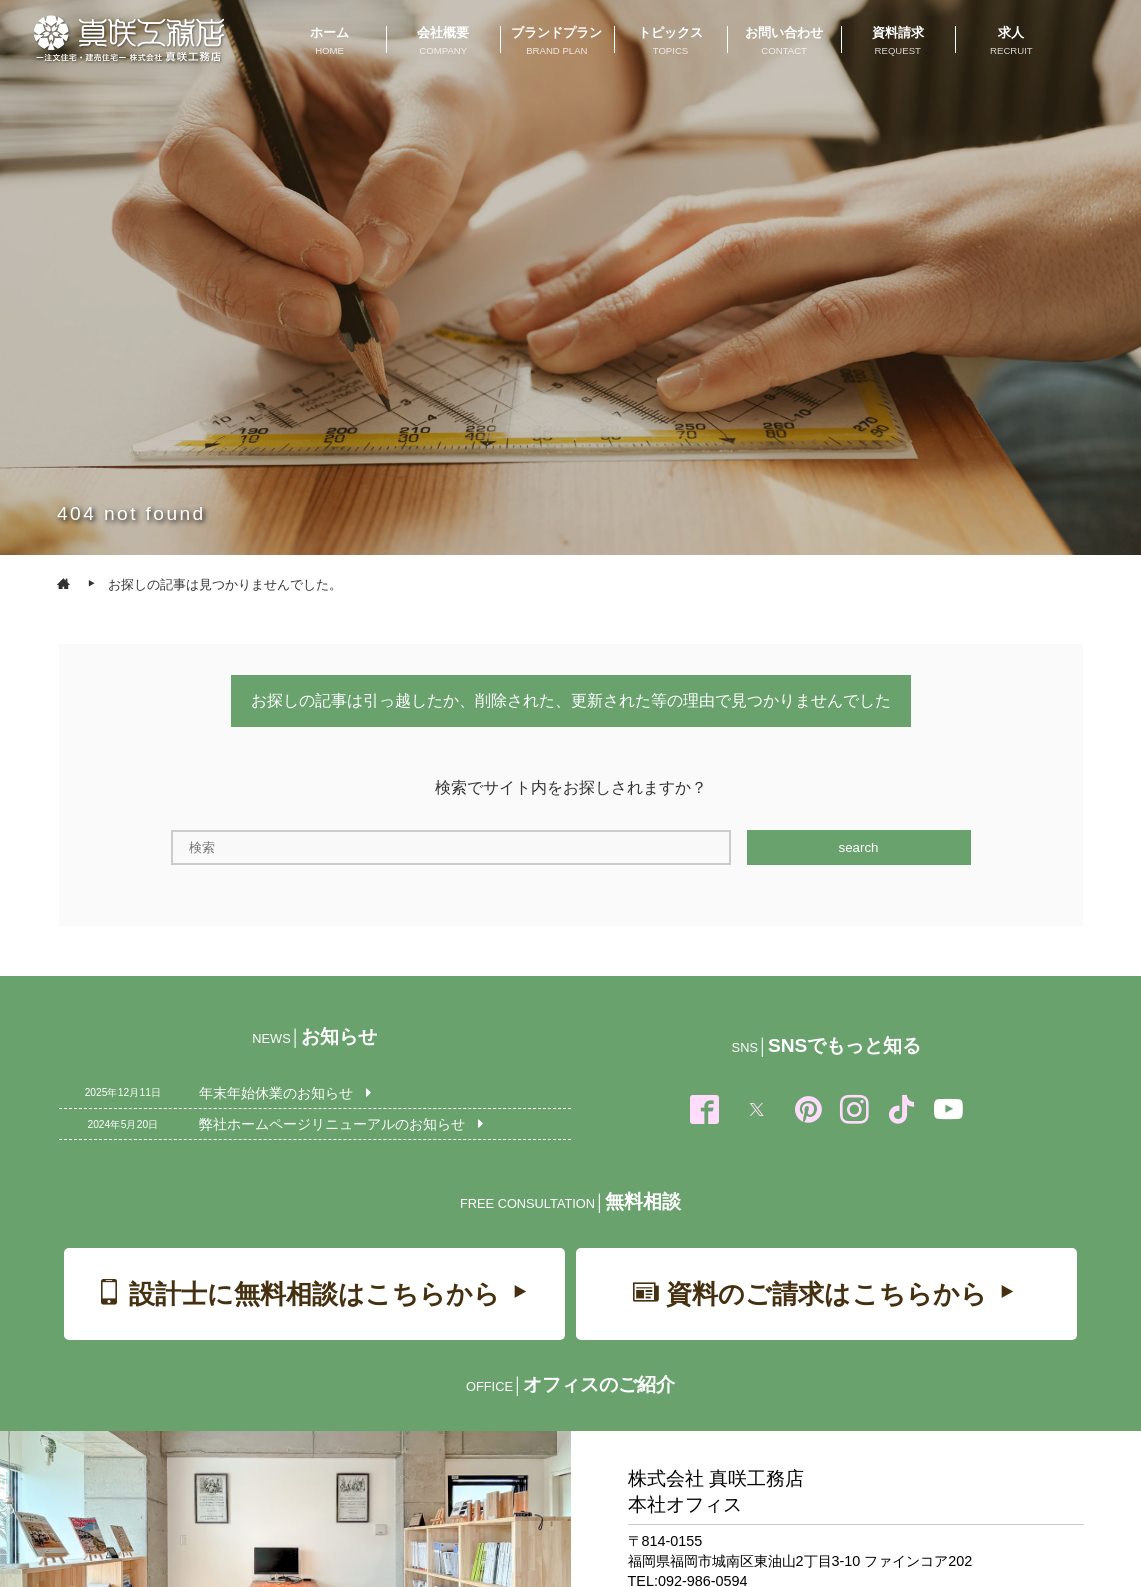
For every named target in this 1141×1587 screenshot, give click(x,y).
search (858, 847)
